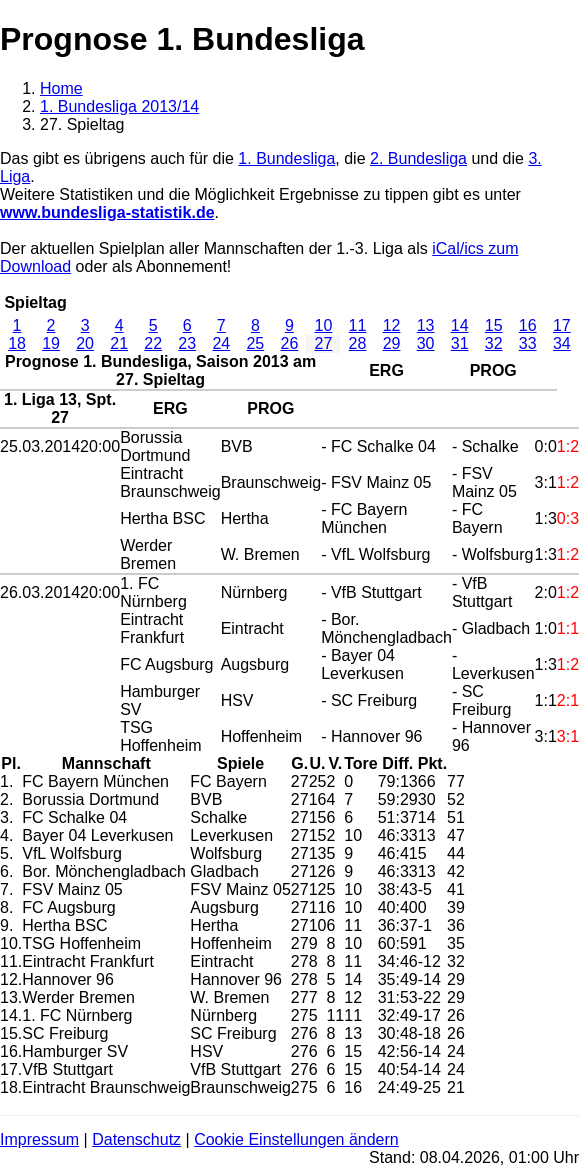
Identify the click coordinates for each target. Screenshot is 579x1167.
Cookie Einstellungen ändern (296, 1139)
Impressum (39, 1139)
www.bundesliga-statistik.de (107, 212)
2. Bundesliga (418, 158)
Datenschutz (136, 1139)
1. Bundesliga (286, 158)
